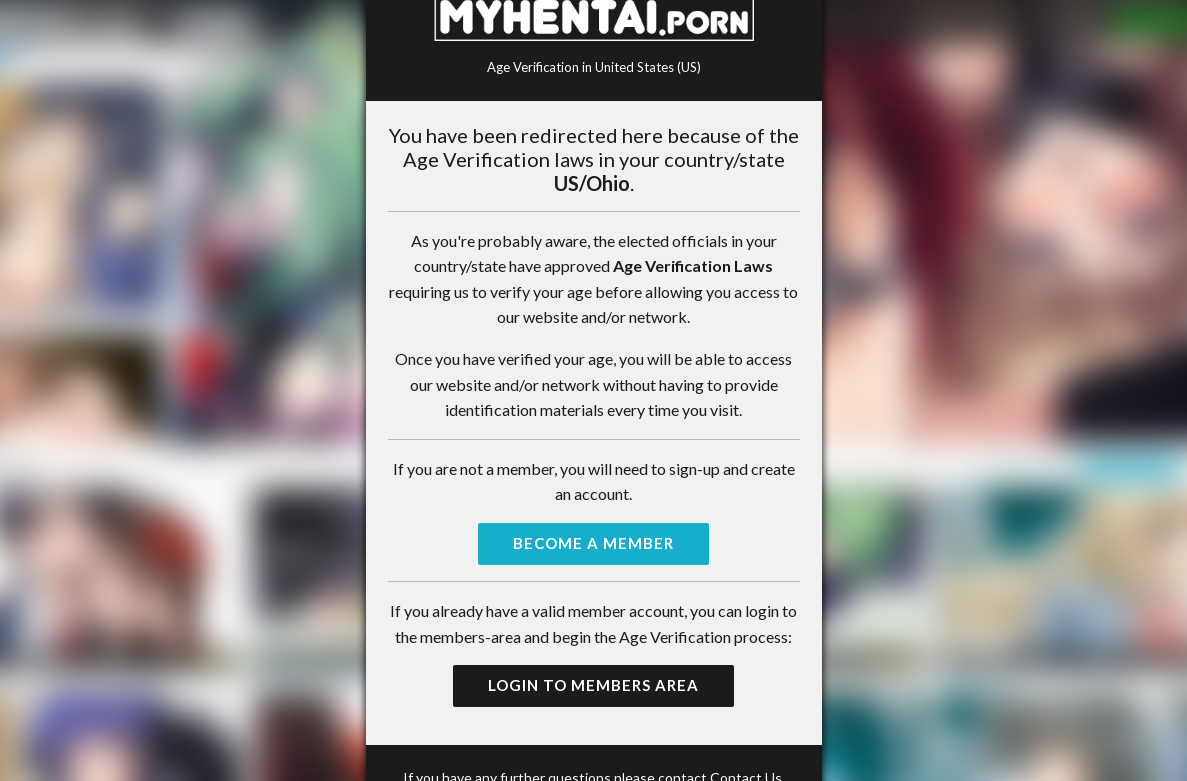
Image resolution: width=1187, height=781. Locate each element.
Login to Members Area (593, 685)
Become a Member (593, 543)
